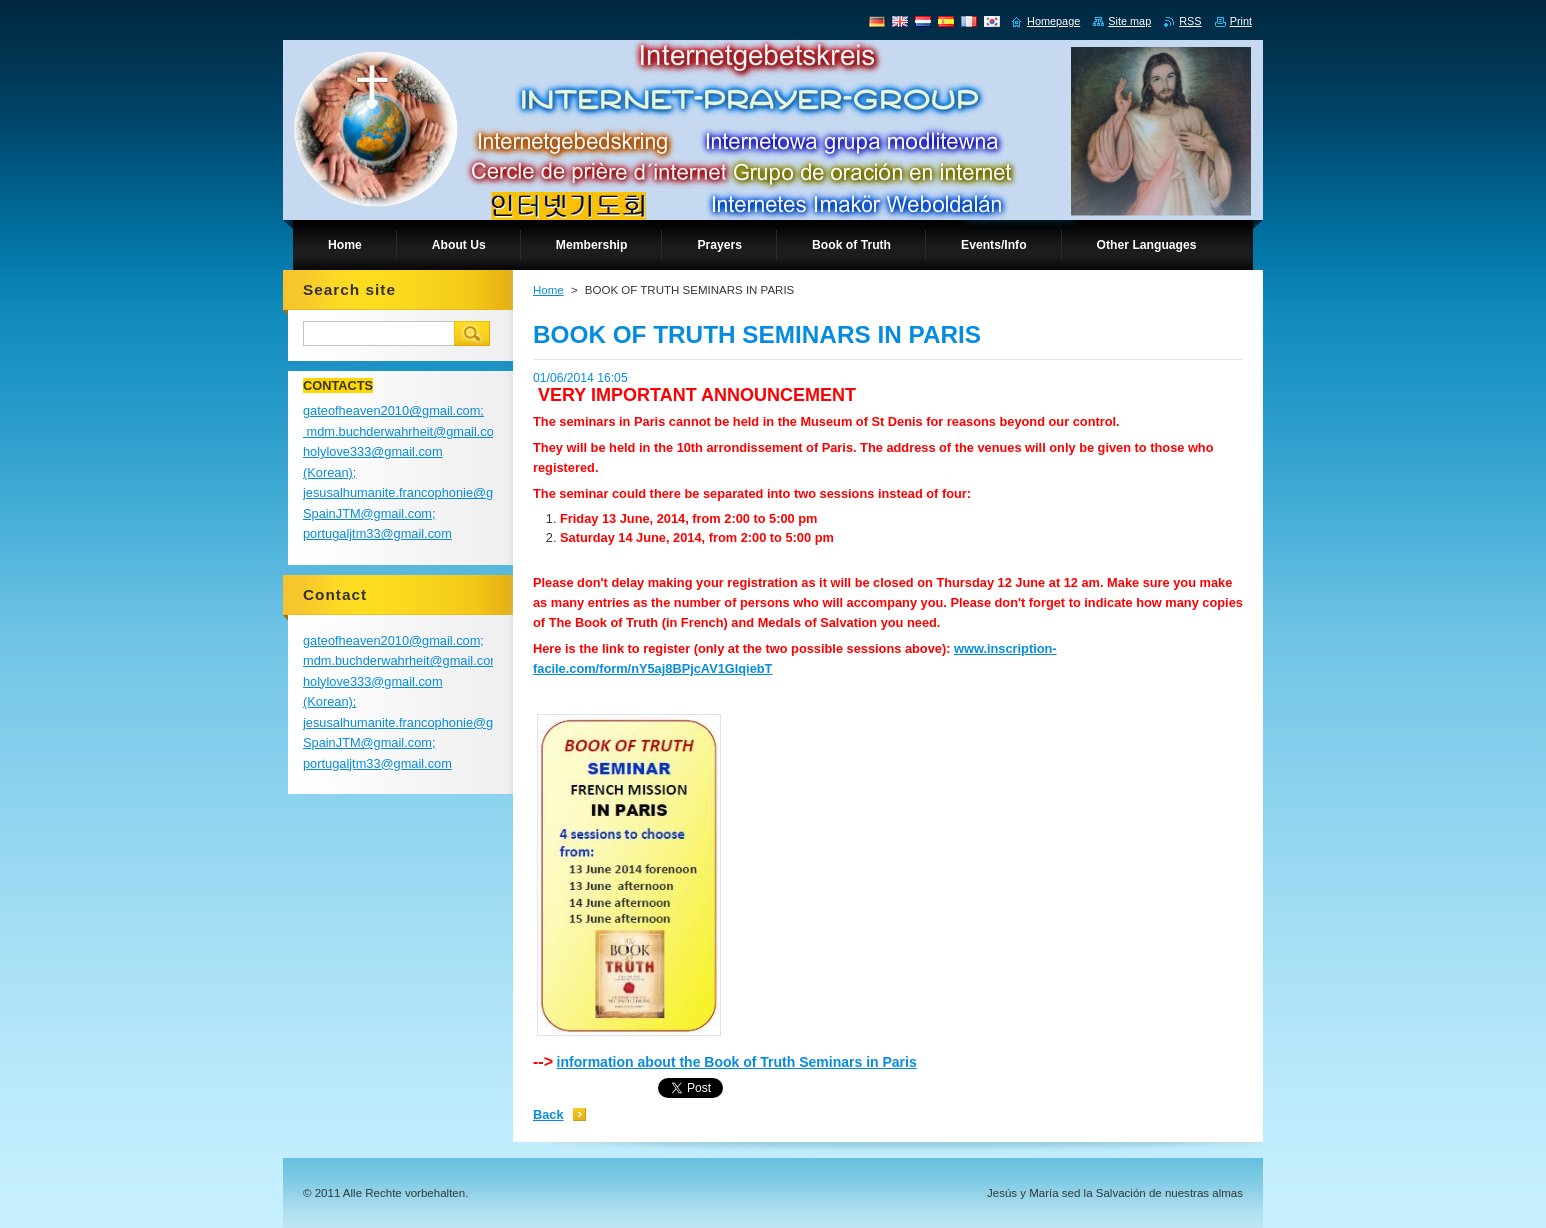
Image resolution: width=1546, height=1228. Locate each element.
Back (548, 1114)
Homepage (1053, 21)
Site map (1129, 21)
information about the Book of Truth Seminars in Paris (737, 1062)
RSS (1190, 21)
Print (1241, 21)
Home (548, 290)
